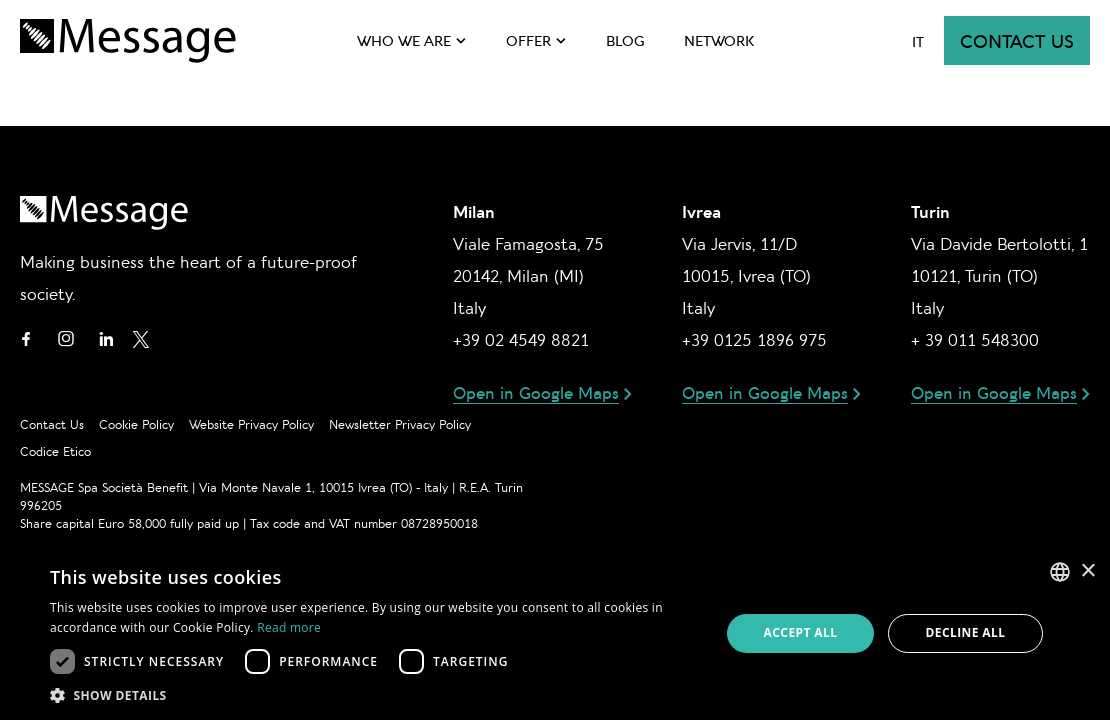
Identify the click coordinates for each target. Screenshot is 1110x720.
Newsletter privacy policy (400, 424)
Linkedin (106, 339)
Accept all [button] (801, 632)
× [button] (1087, 571)
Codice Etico (55, 451)
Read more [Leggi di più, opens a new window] (289, 627)
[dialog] (555, 633)
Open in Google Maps (536, 392)
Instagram (66, 339)
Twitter (141, 339)
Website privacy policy (251, 424)
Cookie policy (136, 424)
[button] (375, 695)
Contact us (1017, 40)
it (918, 41)
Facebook (26, 339)
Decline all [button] (966, 632)
